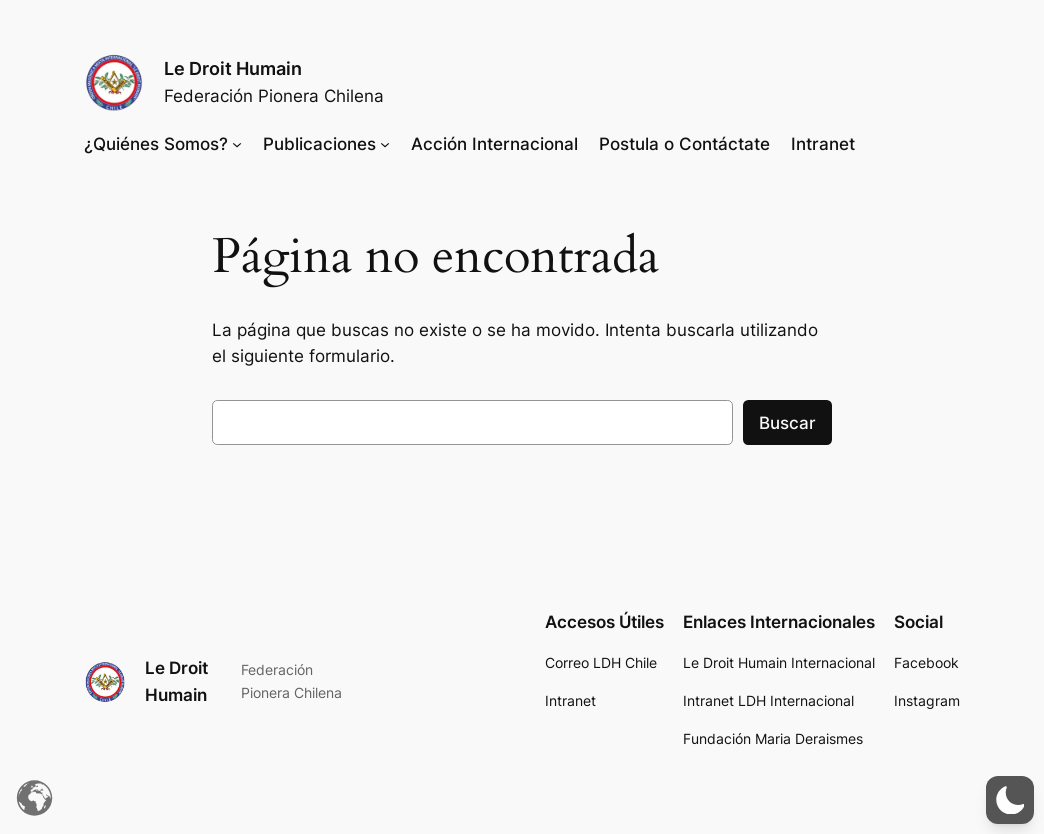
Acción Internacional (494, 144)
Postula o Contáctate (684, 144)
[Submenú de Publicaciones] (385, 144)
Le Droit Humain (233, 68)
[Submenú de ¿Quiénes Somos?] (237, 144)
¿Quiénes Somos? (156, 144)
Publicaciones (319, 144)
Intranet (823, 144)
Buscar (787, 423)
